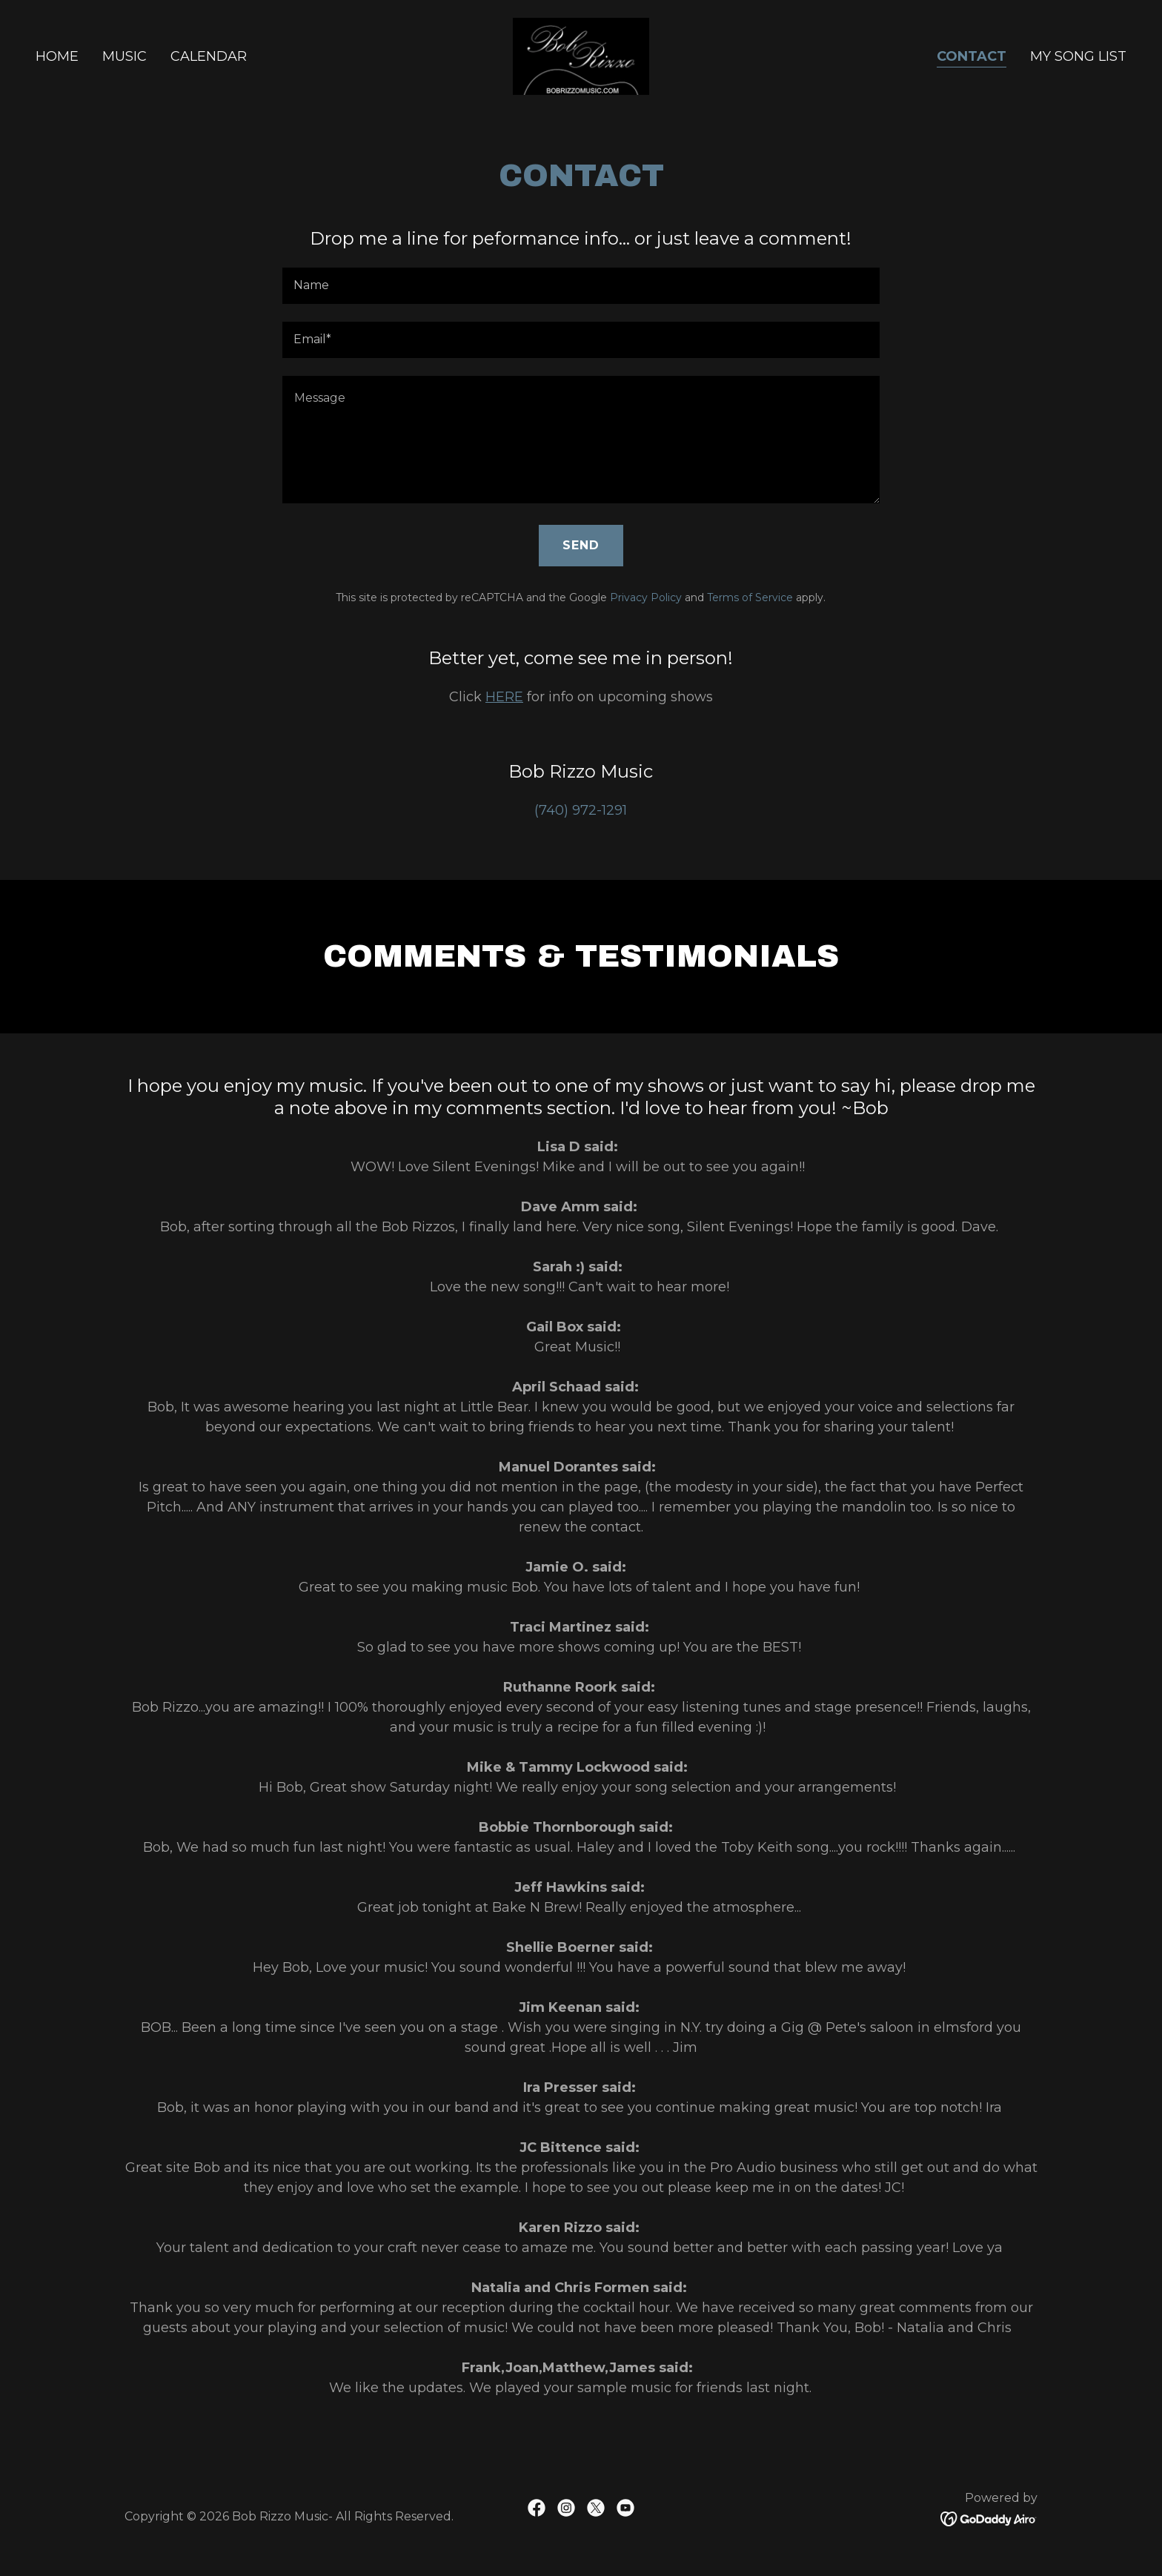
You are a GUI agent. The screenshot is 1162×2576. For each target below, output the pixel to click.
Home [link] (57, 56)
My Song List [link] (1078, 56)
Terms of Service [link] (750, 597)
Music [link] (124, 56)
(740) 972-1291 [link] (580, 810)
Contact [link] (971, 56)
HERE (504, 697)
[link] (581, 55)
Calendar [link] (208, 56)
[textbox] (580, 286)
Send (581, 545)
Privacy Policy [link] (646, 597)
